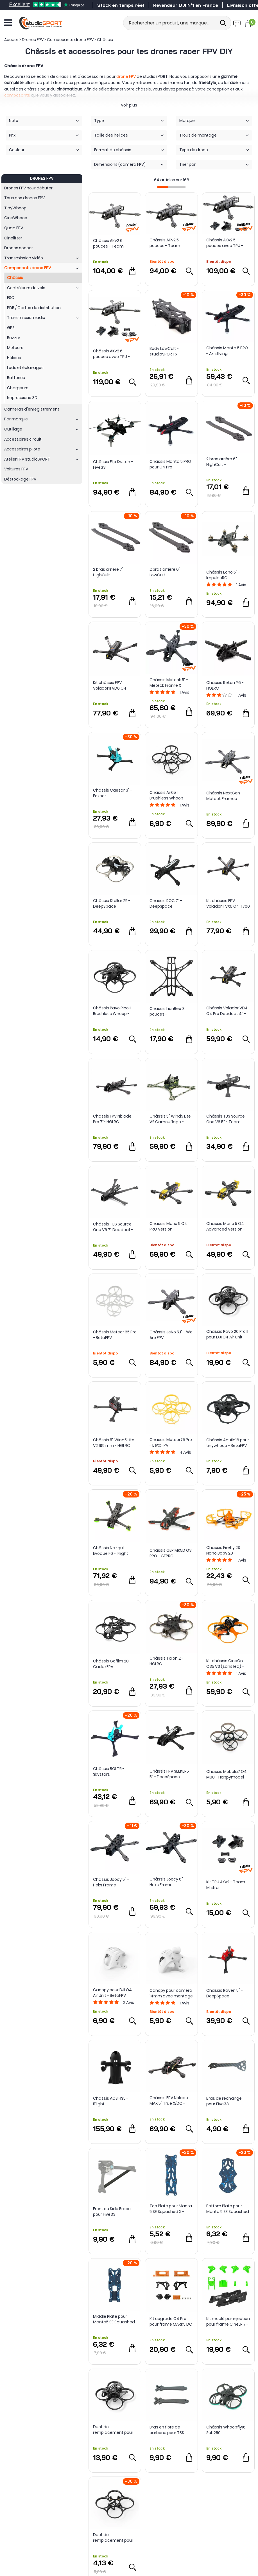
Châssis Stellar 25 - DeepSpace (111, 903)
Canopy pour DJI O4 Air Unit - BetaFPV (112, 1992)
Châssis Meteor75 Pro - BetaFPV (171, 1442)
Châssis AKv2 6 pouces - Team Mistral (108, 243)
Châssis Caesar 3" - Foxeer (112, 793)
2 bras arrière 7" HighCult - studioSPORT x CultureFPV (108, 572)
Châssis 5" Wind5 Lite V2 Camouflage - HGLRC (170, 1119)
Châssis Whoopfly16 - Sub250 (227, 2429)
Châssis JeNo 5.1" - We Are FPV (171, 1334)
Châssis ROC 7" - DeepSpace (166, 903)
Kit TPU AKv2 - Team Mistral (225, 1884)
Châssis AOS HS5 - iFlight (110, 2101)
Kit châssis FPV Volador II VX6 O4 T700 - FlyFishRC (228, 903)
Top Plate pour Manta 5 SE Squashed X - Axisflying (171, 2208)
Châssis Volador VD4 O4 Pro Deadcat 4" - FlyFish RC (227, 1010)
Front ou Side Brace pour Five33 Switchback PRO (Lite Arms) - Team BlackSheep (113, 2211)
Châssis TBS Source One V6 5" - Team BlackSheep (225, 1119)
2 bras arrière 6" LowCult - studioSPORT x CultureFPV (165, 572)
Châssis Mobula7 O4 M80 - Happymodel (226, 1774)
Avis (241, 585)
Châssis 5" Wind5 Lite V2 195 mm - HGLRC (113, 1442)
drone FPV (126, 76)
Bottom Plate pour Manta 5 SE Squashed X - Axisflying (227, 2208)
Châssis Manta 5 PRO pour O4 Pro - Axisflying (170, 464)
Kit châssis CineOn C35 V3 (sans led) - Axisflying (225, 1663)
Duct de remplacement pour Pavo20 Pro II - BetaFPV (113, 2429)
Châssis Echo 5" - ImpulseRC (223, 575)
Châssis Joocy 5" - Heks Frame (111, 1882)
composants (17, 95)
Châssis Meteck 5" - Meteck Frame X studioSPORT (169, 682)
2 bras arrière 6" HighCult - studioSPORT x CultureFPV (221, 461)
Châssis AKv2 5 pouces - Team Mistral (165, 242)
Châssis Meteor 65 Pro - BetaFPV (115, 1334)
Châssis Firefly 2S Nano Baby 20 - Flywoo (223, 1550)
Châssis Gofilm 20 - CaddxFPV (112, 1663)
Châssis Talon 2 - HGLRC (167, 1661)
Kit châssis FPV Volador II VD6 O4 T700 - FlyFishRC (109, 685)
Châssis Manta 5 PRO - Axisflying (227, 350)
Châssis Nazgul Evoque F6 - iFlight (110, 1550)
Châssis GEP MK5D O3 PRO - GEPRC (171, 1553)
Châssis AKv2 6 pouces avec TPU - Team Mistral (111, 353)
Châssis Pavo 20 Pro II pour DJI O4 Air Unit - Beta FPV (227, 1334)
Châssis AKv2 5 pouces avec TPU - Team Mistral (224, 242)
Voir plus (129, 105)
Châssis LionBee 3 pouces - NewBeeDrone (167, 1011)
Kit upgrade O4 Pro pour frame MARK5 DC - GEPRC (171, 2321)
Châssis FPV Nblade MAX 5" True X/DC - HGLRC (169, 2100)
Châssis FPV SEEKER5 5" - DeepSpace (169, 1774)
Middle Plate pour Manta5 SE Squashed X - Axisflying (114, 2319)
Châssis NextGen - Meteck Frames (224, 795)
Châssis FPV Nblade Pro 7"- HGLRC (112, 1119)
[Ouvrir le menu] (8, 22)
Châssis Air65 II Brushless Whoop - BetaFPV (168, 795)
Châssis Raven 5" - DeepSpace (224, 1993)
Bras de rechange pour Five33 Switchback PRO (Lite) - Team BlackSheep (227, 2101)
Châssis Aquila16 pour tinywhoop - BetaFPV (227, 1442)
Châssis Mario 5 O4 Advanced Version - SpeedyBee (225, 1226)
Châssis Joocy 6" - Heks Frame (168, 1882)
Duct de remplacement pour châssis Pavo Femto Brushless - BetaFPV (113, 2537)
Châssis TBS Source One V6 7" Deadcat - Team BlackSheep (113, 1227)
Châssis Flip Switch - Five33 (113, 464)
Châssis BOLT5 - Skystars (109, 1771)
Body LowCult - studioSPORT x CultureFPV (164, 351)
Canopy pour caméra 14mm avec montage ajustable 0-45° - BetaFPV (171, 1993)
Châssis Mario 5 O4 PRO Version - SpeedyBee (168, 1226)
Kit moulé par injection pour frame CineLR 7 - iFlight (228, 2321)
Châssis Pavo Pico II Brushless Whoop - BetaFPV (112, 1010)
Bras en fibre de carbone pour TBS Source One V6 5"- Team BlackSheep (167, 2429)
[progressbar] (171, 187)
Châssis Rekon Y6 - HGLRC (225, 685)
